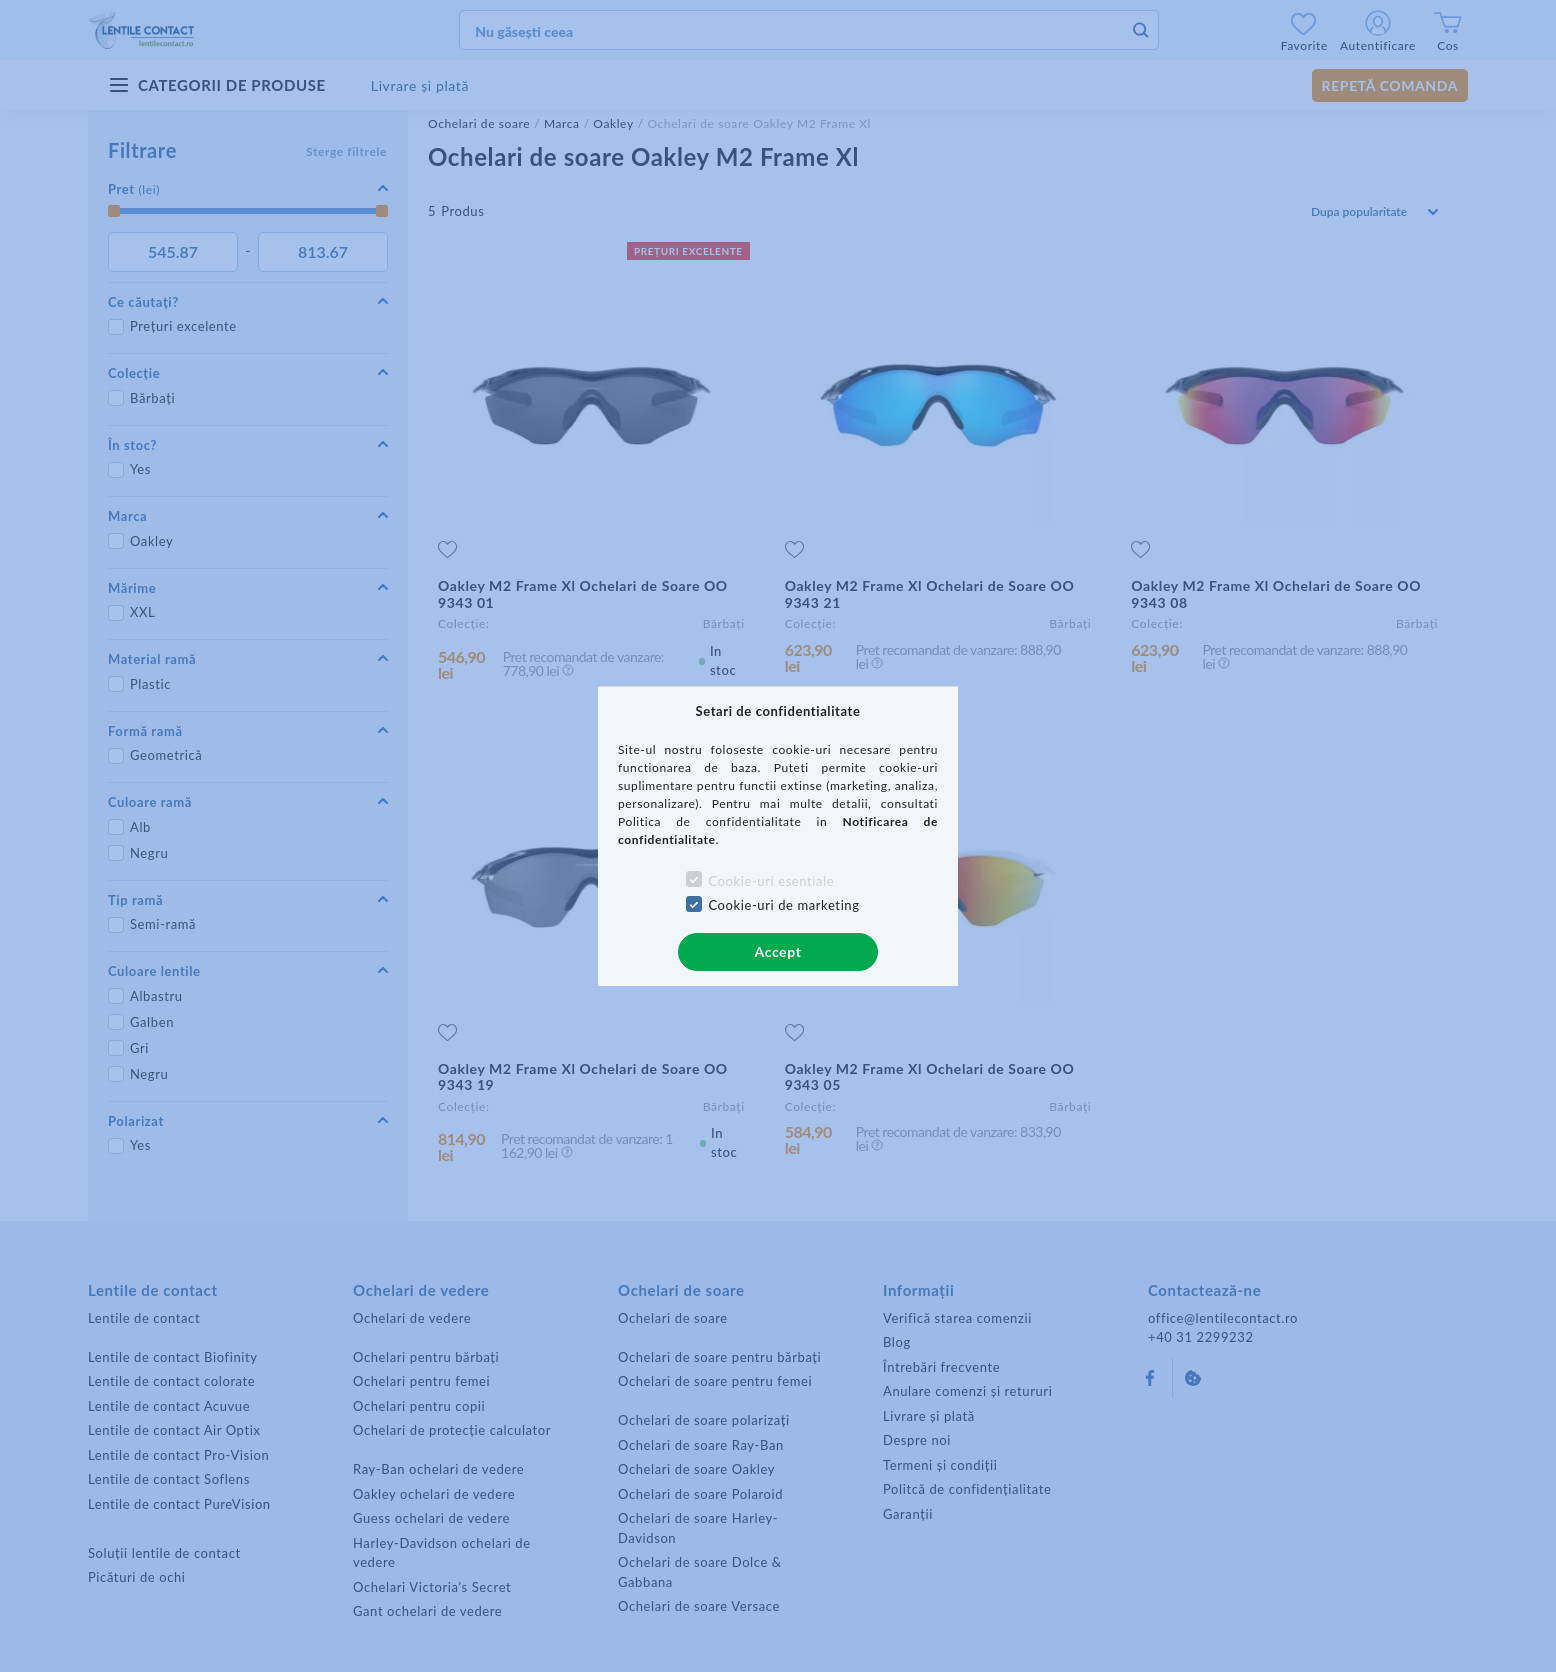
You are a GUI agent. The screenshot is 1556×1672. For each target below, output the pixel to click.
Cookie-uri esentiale (771, 881)
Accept (778, 951)
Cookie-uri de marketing (783, 905)
